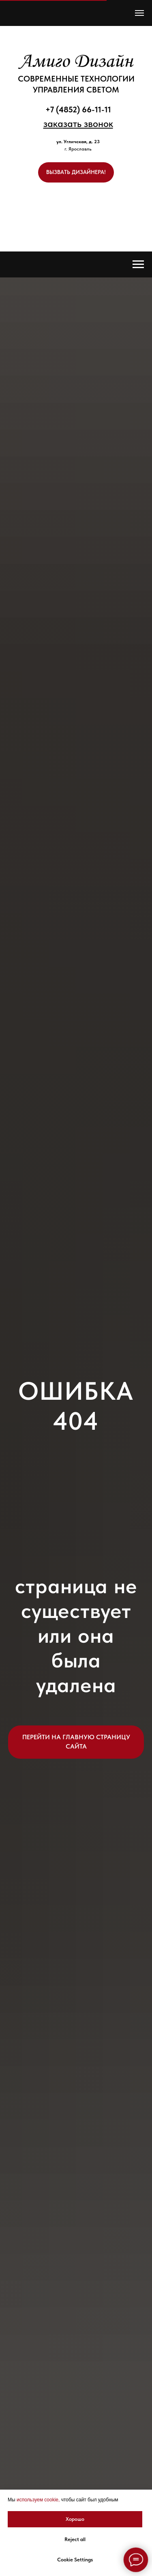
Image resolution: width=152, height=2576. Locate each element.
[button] (78, 123)
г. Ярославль (78, 149)
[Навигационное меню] (139, 13)
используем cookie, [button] (38, 2500)
